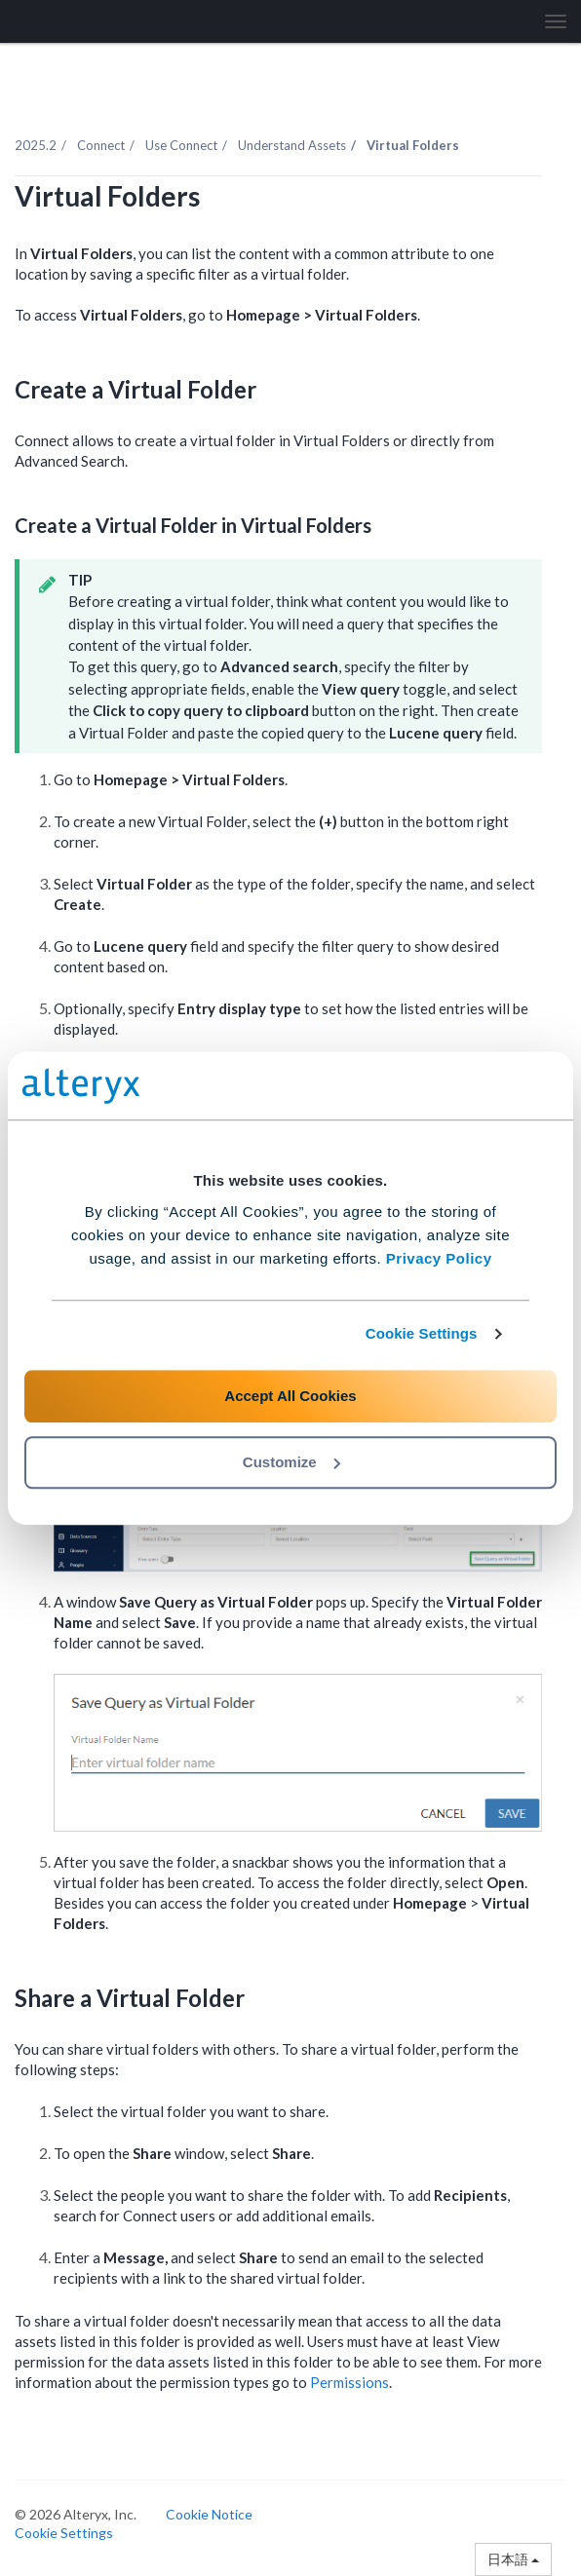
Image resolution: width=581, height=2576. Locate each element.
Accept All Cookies (290, 1395)
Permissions (349, 2382)
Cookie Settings (422, 1333)
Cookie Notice (209, 2514)
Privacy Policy (439, 1258)
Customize (291, 1462)
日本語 (513, 2559)
